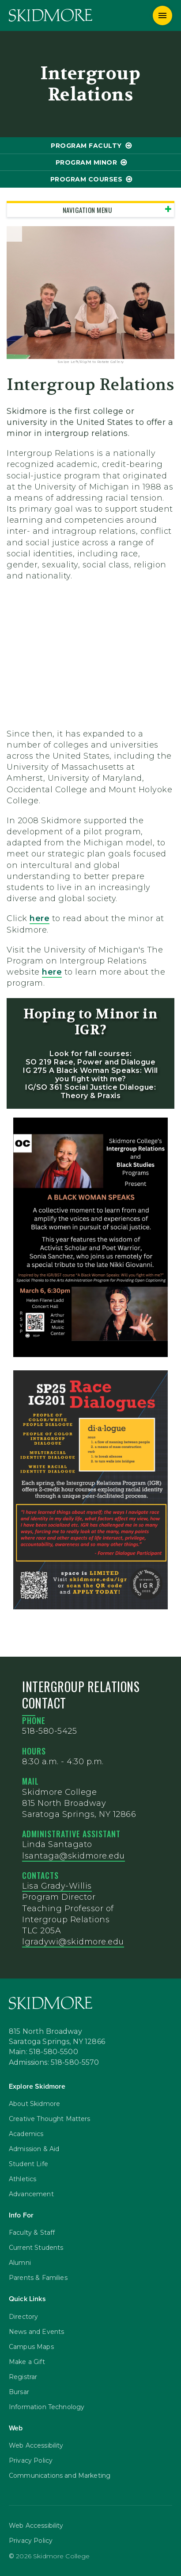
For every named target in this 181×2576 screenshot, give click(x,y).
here (39, 918)
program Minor (86, 162)
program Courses (86, 179)
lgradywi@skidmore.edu (73, 1942)
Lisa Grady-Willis (57, 1886)
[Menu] (162, 15)
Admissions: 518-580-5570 (54, 2063)
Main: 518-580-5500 (43, 2052)
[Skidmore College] (50, 15)
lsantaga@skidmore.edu (73, 1856)
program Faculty (86, 146)
